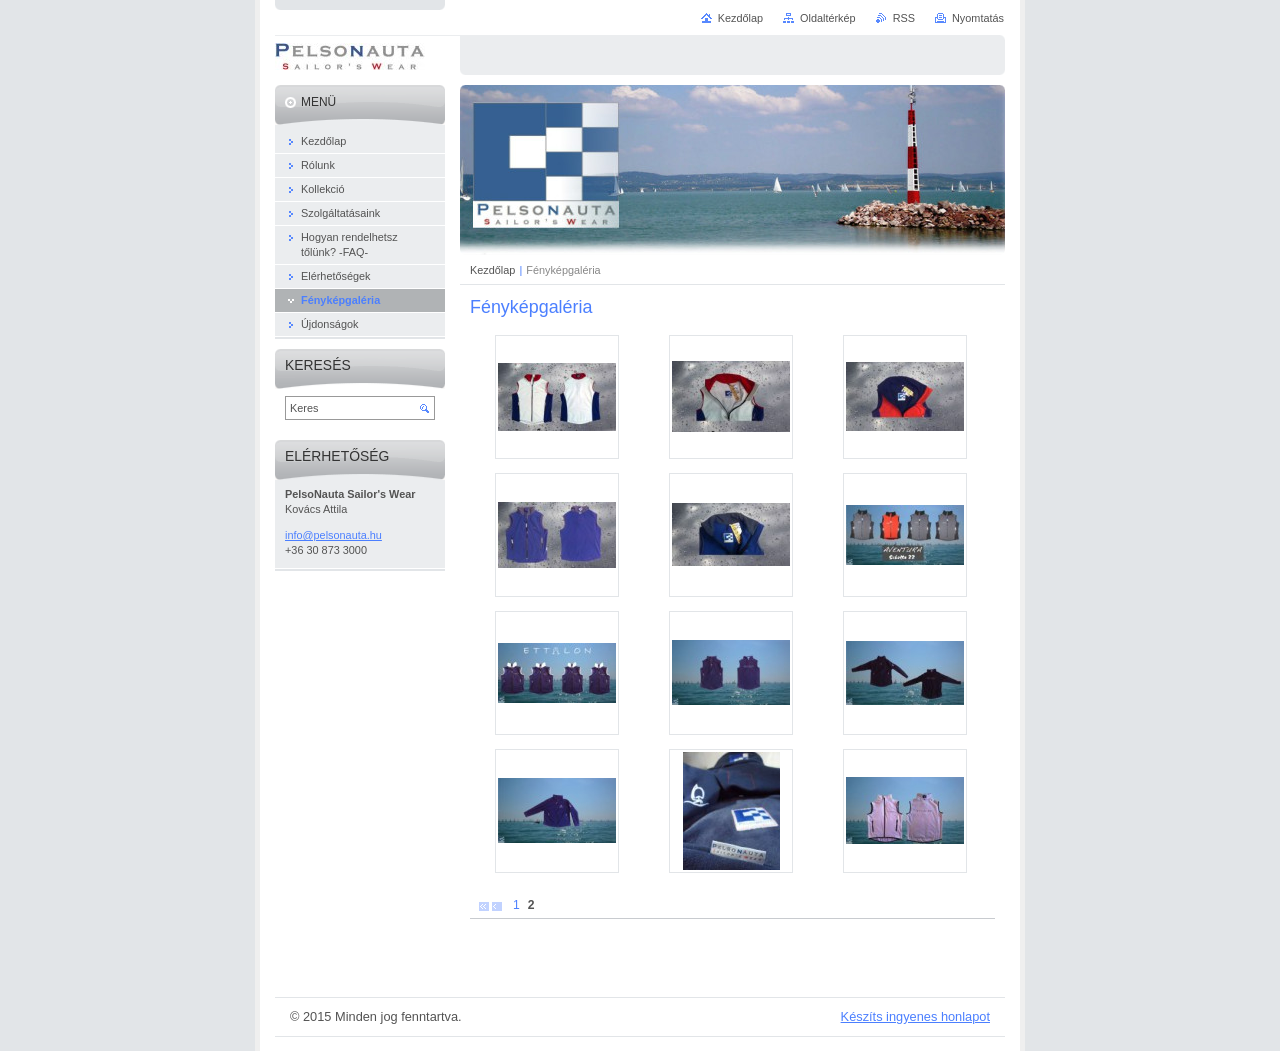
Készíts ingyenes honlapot (915, 1016)
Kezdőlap (492, 270)
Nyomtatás (978, 18)
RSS (904, 18)
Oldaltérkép (828, 18)
